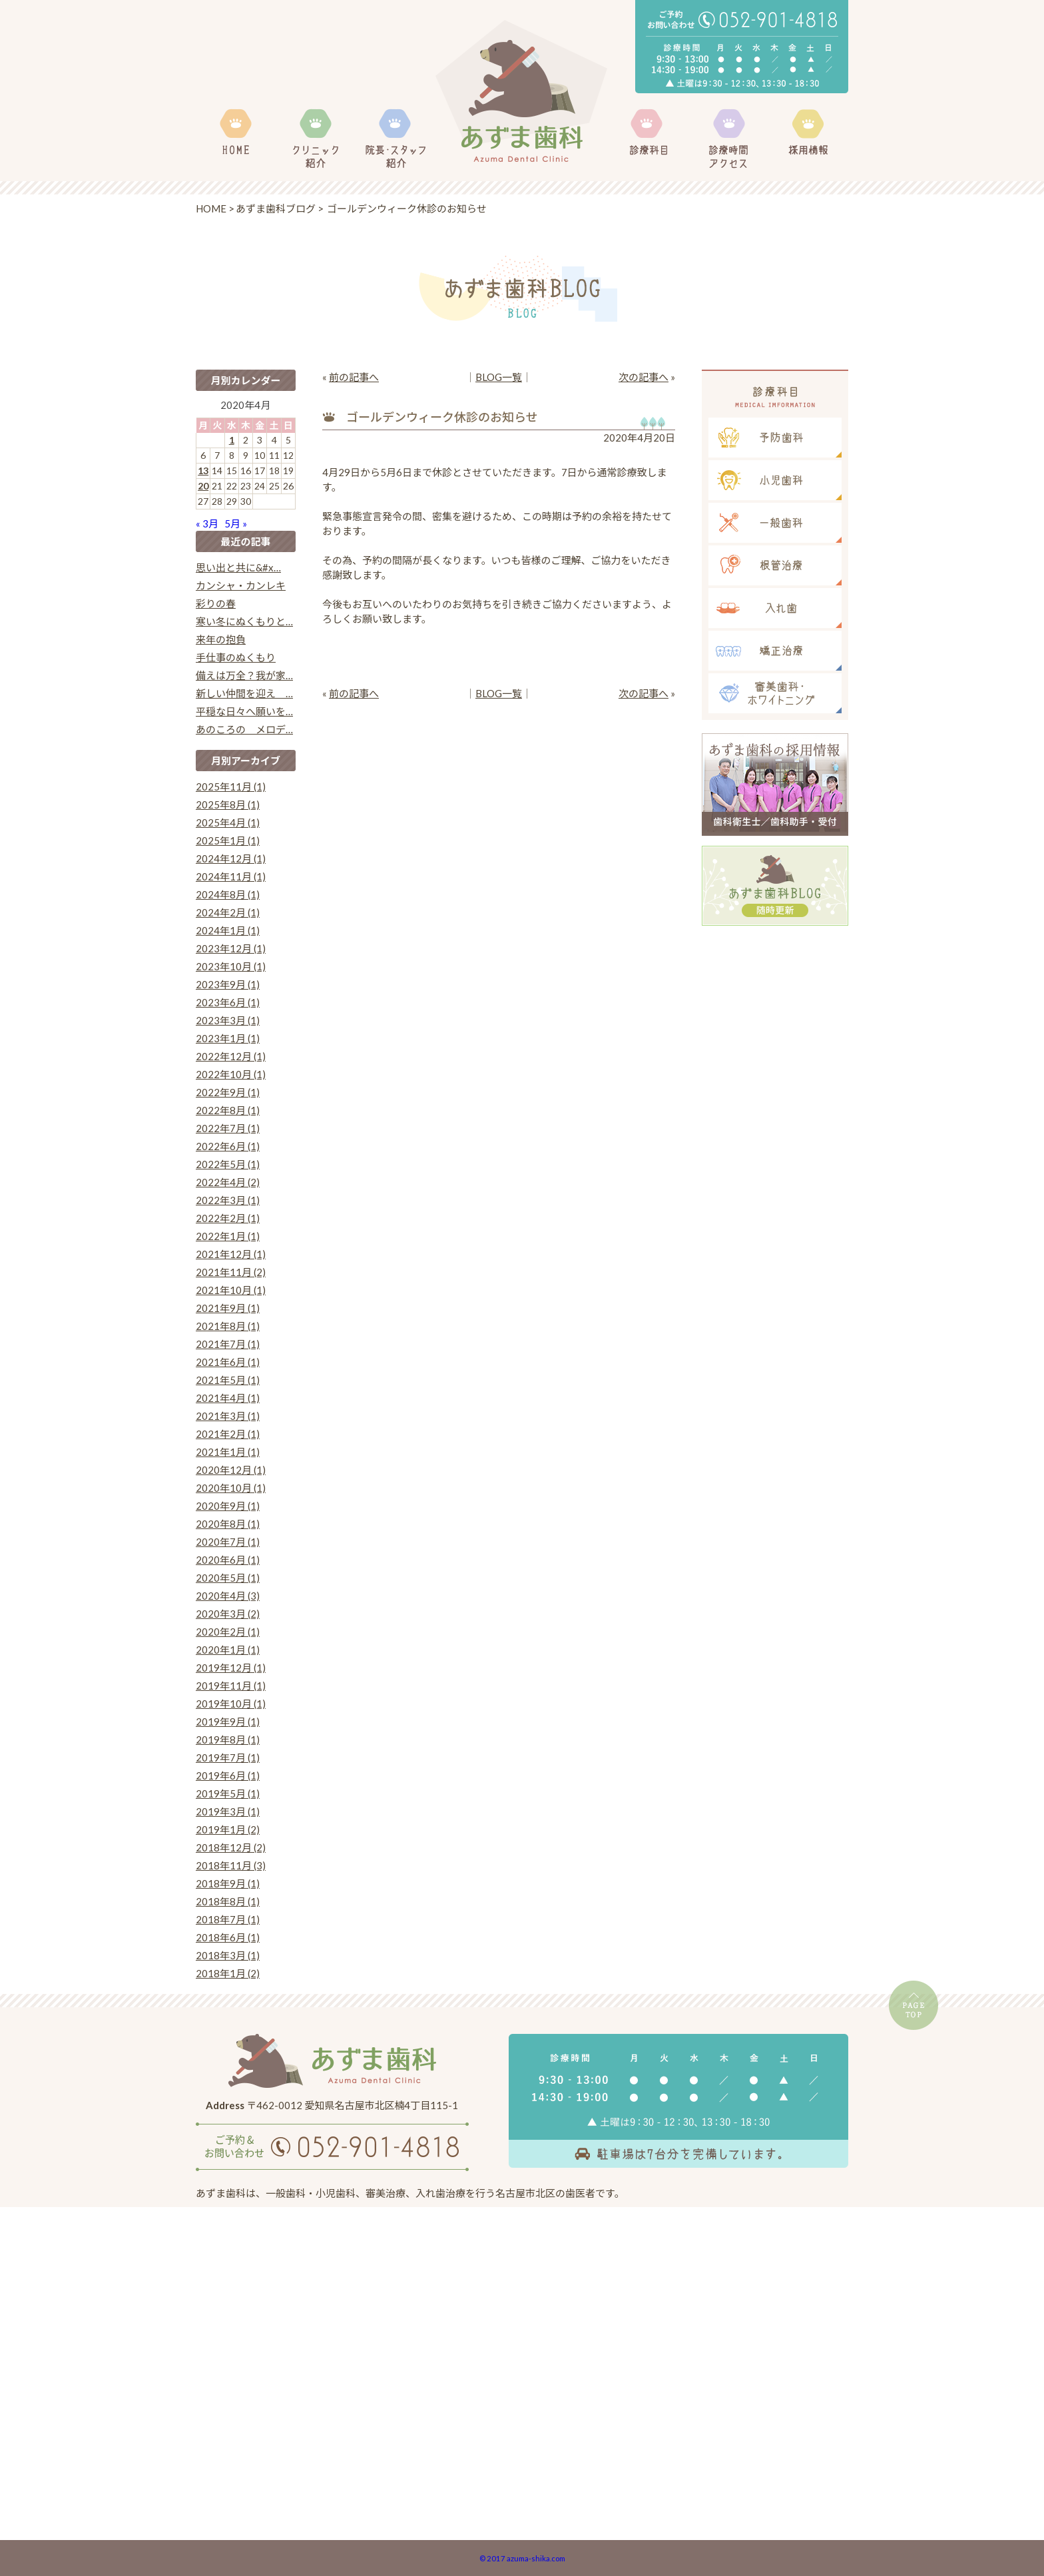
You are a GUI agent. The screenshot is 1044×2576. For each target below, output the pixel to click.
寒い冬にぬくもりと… (244, 621)
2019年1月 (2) (228, 1829)
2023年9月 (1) (228, 984)
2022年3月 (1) (228, 1200)
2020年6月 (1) (228, 1560)
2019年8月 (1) (228, 1740)
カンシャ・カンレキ (241, 585)
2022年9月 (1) (228, 1092)
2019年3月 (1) (228, 1811)
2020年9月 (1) (228, 1506)
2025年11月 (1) (231, 787)
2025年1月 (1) (228, 840)
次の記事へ (643, 377)
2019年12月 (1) (231, 1668)
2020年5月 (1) (228, 1578)
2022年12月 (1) (231, 1056)
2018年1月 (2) (228, 1973)
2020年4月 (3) (228, 1596)
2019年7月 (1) (228, 1758)
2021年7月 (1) (228, 1344)
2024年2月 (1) (228, 912)
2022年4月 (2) (228, 1182)
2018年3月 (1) (228, 1955)
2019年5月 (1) (228, 1793)
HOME (211, 208)
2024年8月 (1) (228, 894)
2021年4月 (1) (228, 1398)
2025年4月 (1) (228, 822)
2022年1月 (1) (228, 1236)
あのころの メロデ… (244, 729)
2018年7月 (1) (228, 1919)
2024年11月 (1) (231, 876)
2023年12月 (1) (231, 948)
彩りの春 (216, 603)
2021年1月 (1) (228, 1452)
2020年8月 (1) (228, 1524)
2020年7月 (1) (228, 1542)
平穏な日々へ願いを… (244, 711)
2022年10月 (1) (231, 1074)
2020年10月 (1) (231, 1488)
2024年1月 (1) (228, 930)
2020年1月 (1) (228, 1650)
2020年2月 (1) (228, 1632)
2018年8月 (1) (228, 1901)
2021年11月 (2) (231, 1272)
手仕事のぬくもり (236, 657)
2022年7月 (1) (228, 1128)
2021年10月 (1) (231, 1290)
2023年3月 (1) (228, 1020)
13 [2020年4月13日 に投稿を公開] (203, 470)
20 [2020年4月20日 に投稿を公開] (203, 485)
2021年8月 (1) (228, 1326)
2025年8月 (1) (228, 804)
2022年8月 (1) (228, 1110)
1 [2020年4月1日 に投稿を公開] (231, 440)
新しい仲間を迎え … (244, 693)
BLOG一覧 (498, 377)
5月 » (235, 523)
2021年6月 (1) (228, 1362)
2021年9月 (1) (228, 1308)
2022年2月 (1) (228, 1218)
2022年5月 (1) (228, 1164)
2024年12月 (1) (231, 858)
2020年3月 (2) (228, 1614)
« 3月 (207, 523)
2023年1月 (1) (228, 1038)
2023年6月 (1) (228, 1002)
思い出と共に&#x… (238, 567)
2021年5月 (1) (228, 1380)
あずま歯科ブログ (276, 208)
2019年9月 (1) (228, 1722)
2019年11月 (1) (231, 1686)
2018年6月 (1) (228, 1937)
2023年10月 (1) (231, 966)
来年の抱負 (221, 639)
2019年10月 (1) (231, 1704)
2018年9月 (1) (228, 1883)
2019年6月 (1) (228, 1775)
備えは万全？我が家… (244, 675)
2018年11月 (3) (231, 1865)
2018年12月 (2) (231, 1847)
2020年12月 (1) (231, 1470)
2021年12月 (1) (231, 1254)
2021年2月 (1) (228, 1434)
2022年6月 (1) (228, 1146)
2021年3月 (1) (228, 1416)
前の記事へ (354, 377)
